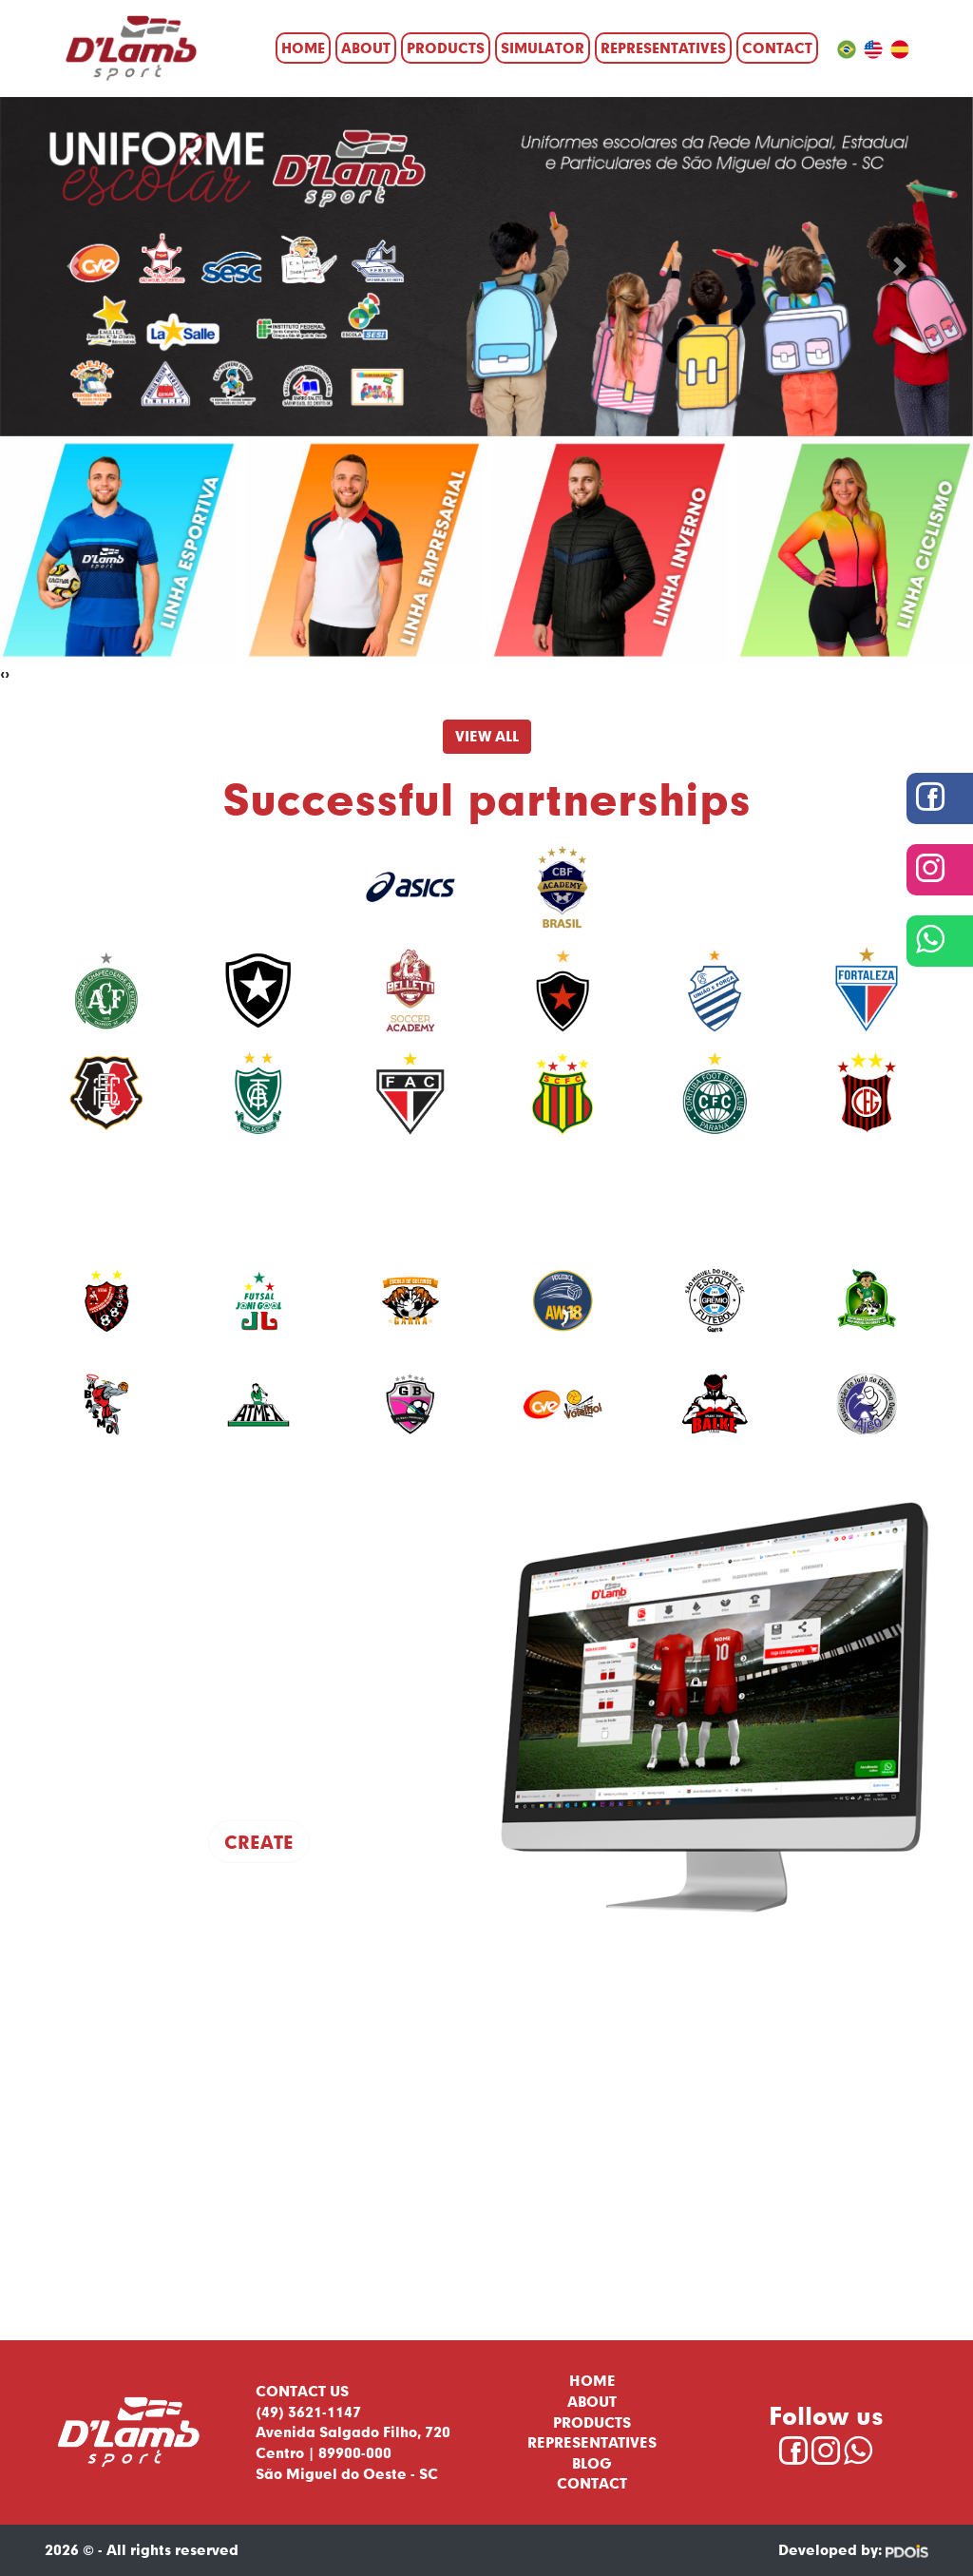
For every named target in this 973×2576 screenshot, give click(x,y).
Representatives (663, 47)
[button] (73, 266)
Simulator (542, 47)
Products (446, 47)
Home (303, 47)
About (366, 47)
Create (259, 1842)
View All (487, 735)
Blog (592, 2462)
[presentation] (2, 673)
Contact (777, 47)
